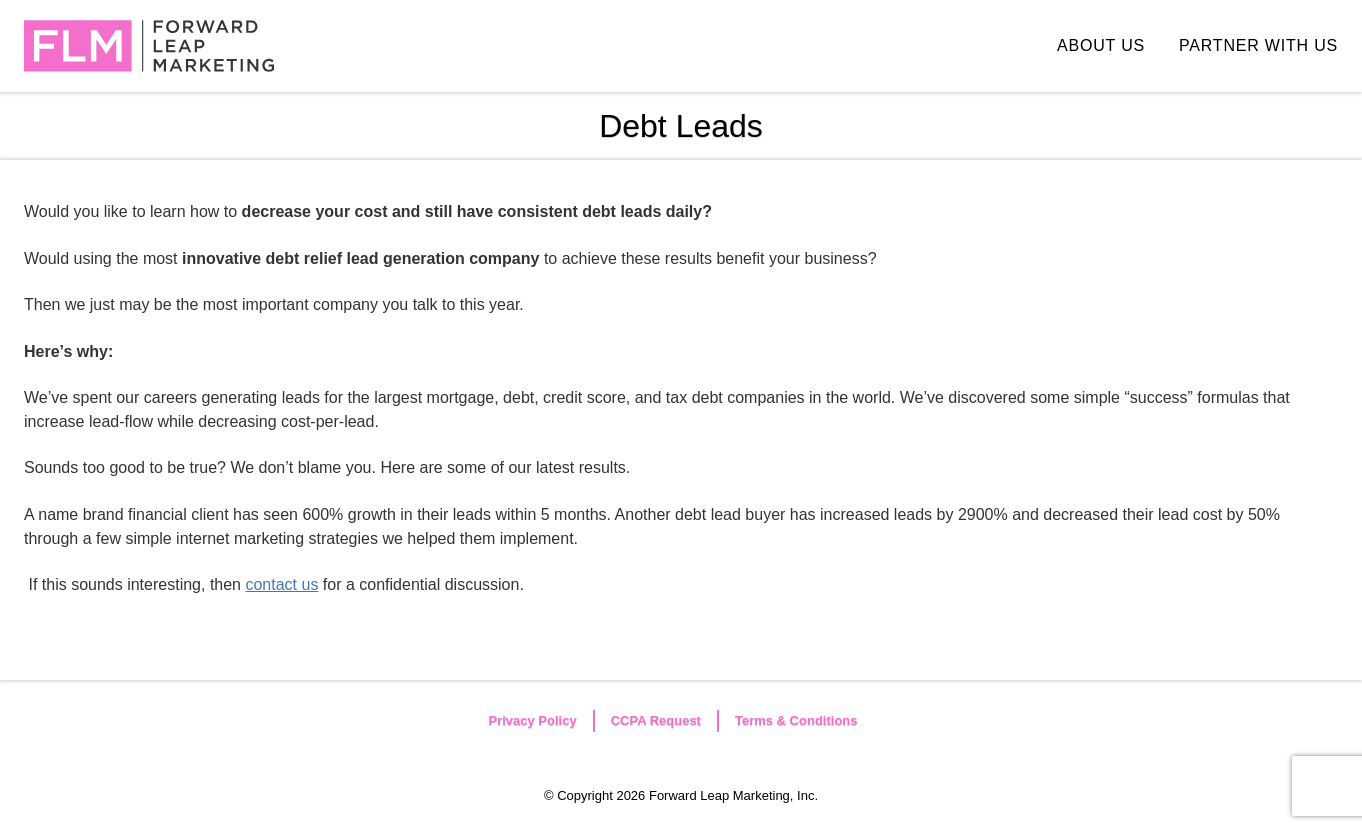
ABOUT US (1101, 45)
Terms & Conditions (796, 720)
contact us (281, 584)
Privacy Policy (532, 720)
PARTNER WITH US (1258, 45)
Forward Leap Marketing (149, 46)
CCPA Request (656, 720)
